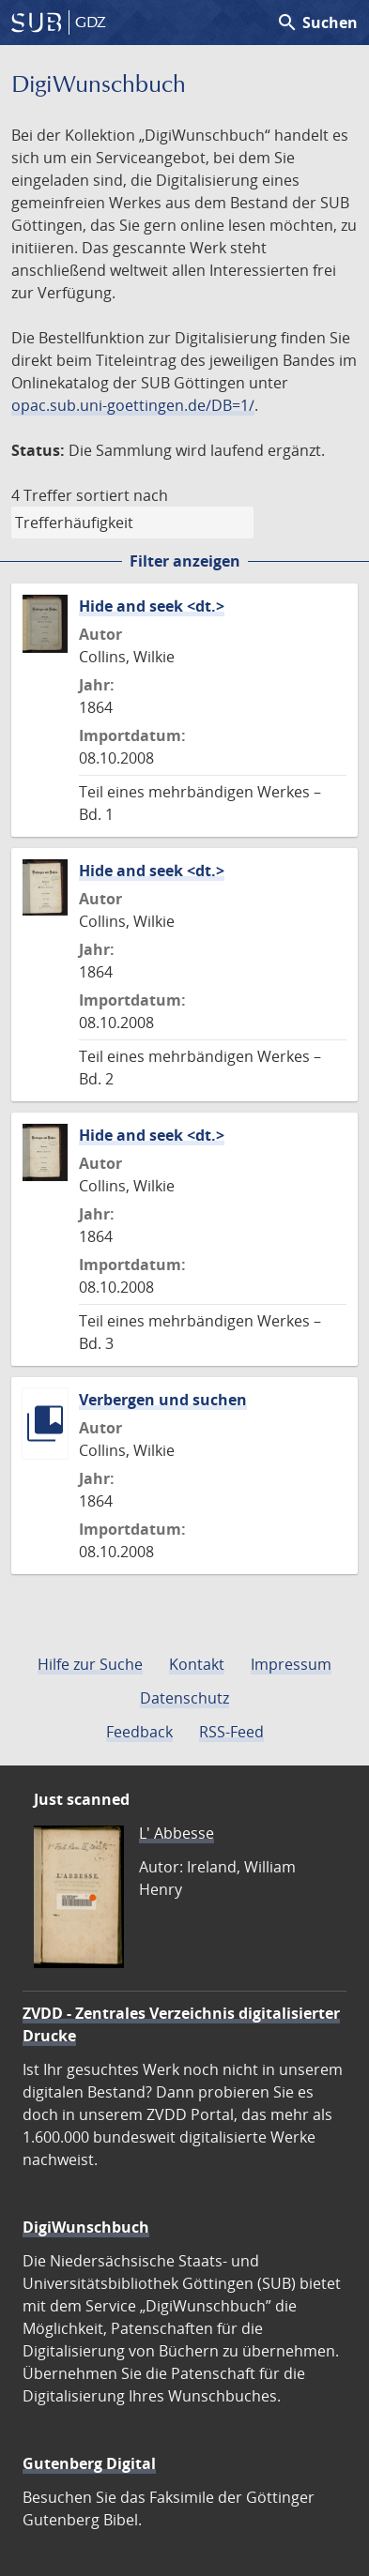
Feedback (139, 1731)
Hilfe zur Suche (90, 1664)
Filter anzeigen (185, 561)
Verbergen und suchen (163, 1399)
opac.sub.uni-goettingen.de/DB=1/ (132, 405)
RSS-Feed (231, 1731)
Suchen (317, 22)
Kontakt (196, 1664)
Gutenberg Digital (89, 2463)
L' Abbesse (176, 1833)
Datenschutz (184, 1698)
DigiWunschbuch (86, 2227)
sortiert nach (122, 495)
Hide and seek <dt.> (151, 606)
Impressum (291, 1664)
